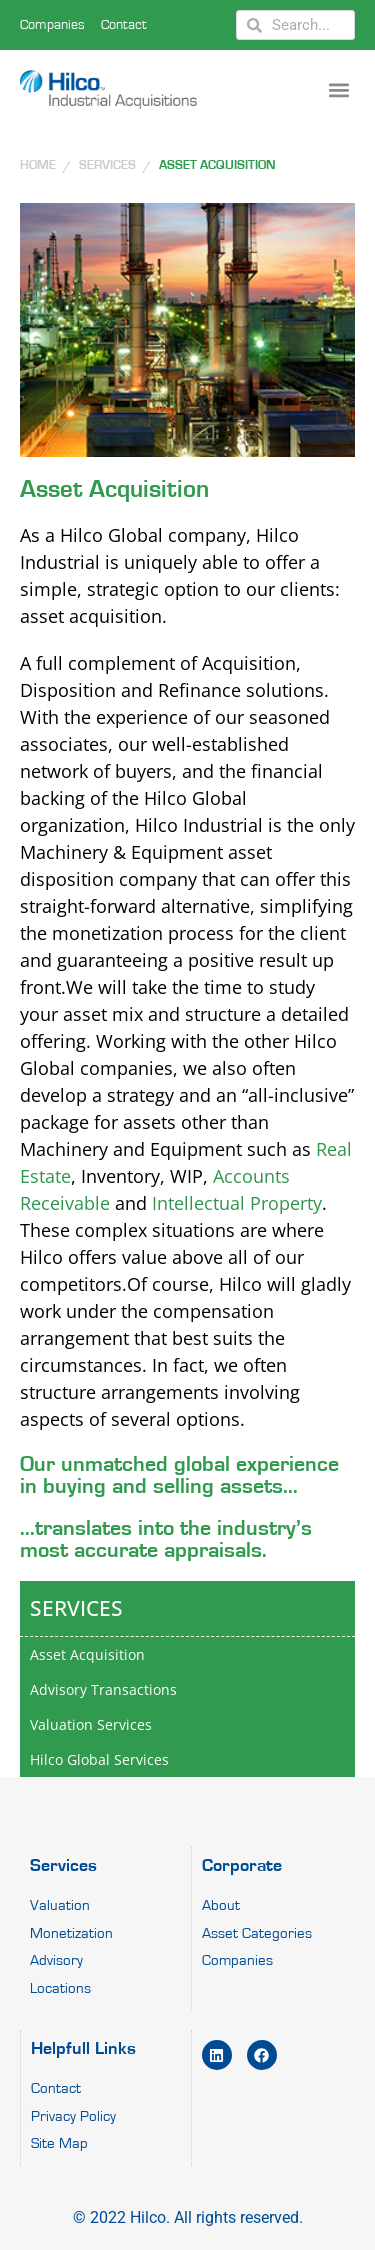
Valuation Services (91, 1724)
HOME (38, 165)
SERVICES (107, 165)
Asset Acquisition (217, 165)
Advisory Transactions (103, 1689)
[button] (338, 89)
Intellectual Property (237, 1203)
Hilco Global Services (99, 1759)
